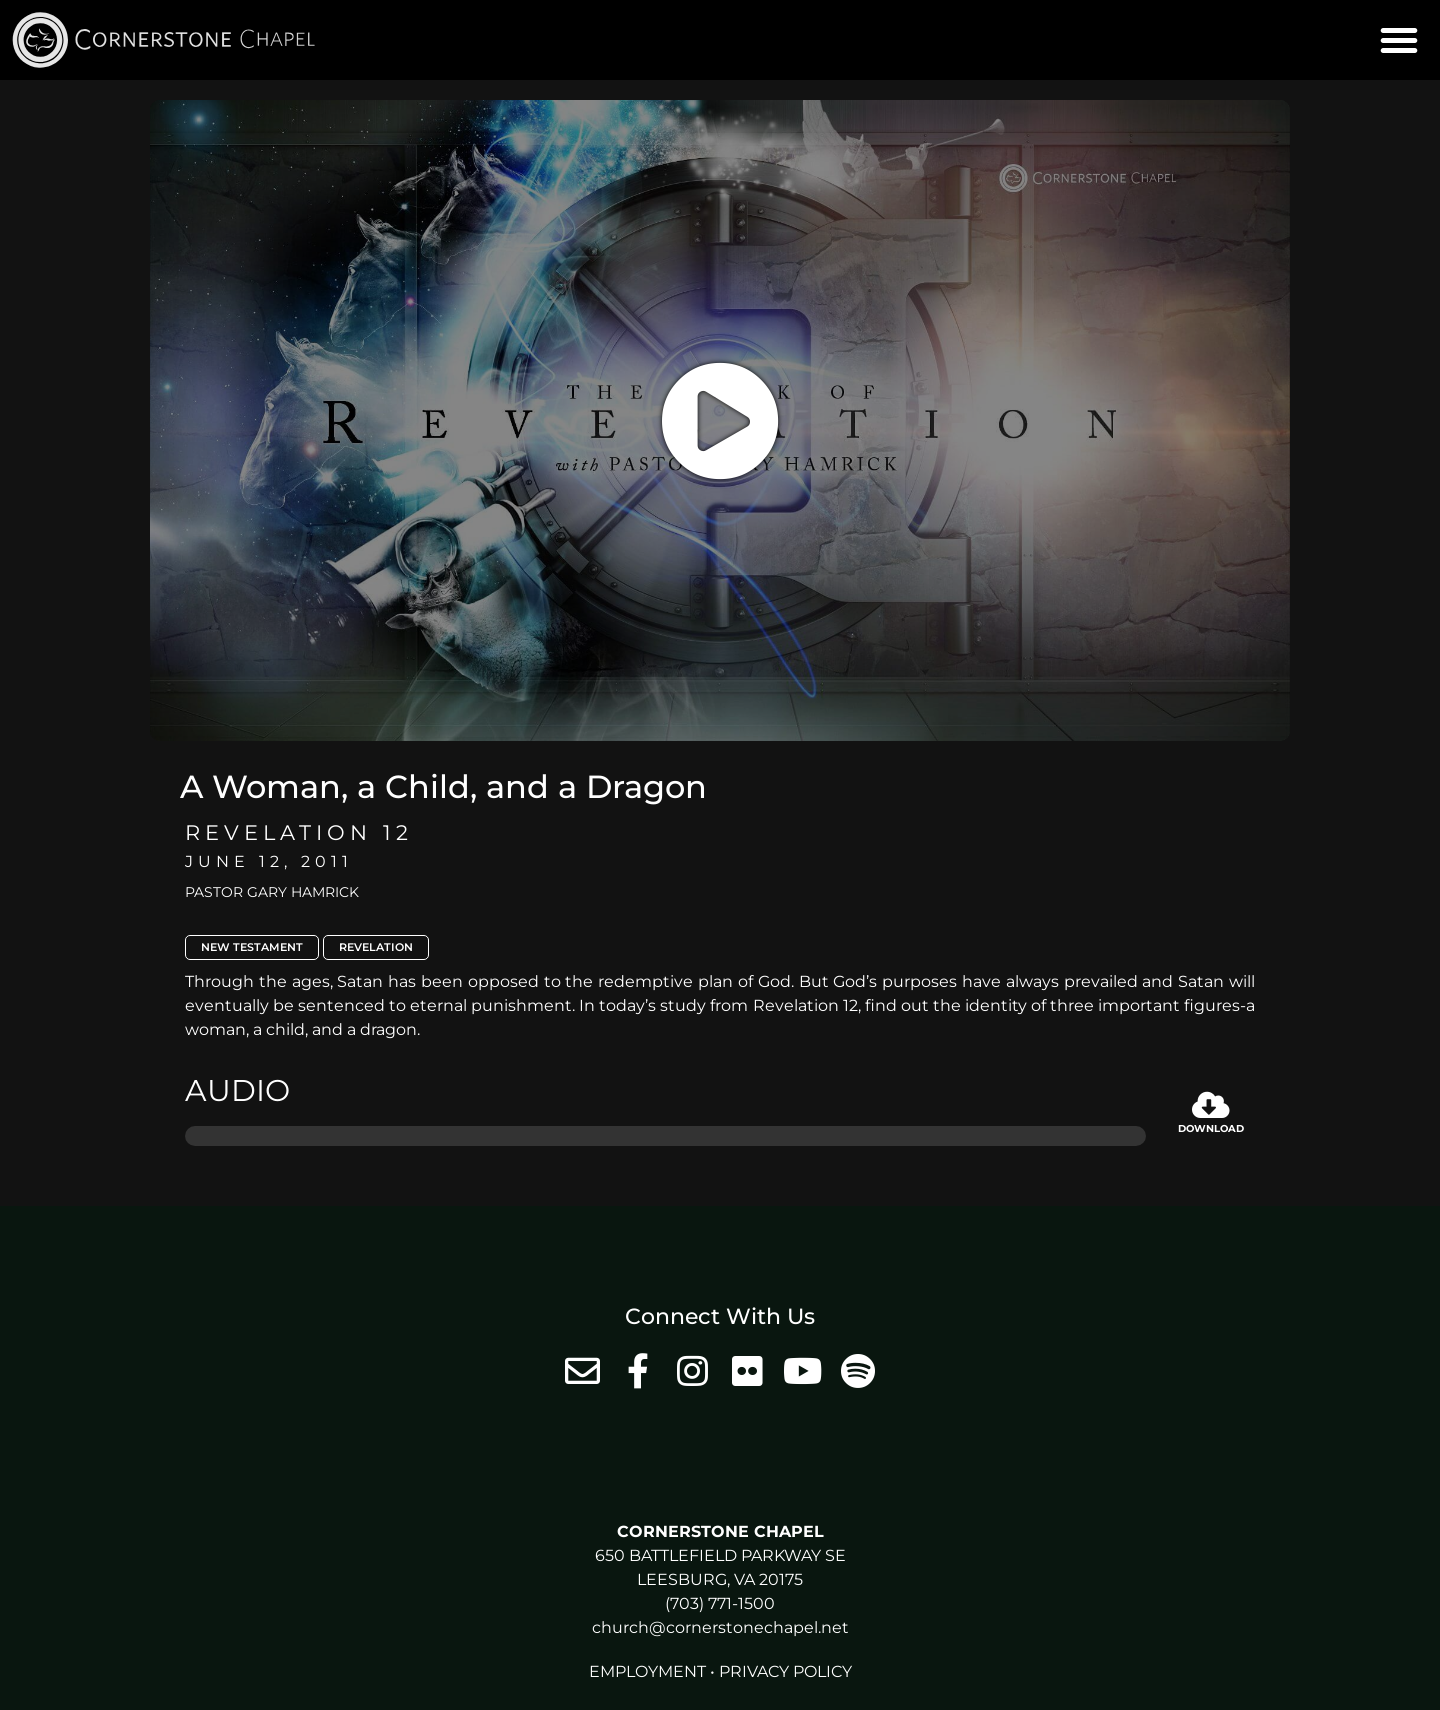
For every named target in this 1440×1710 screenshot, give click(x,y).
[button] (1399, 40)
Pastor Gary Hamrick (272, 892)
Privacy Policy (785, 1671)
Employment (647, 1671)
